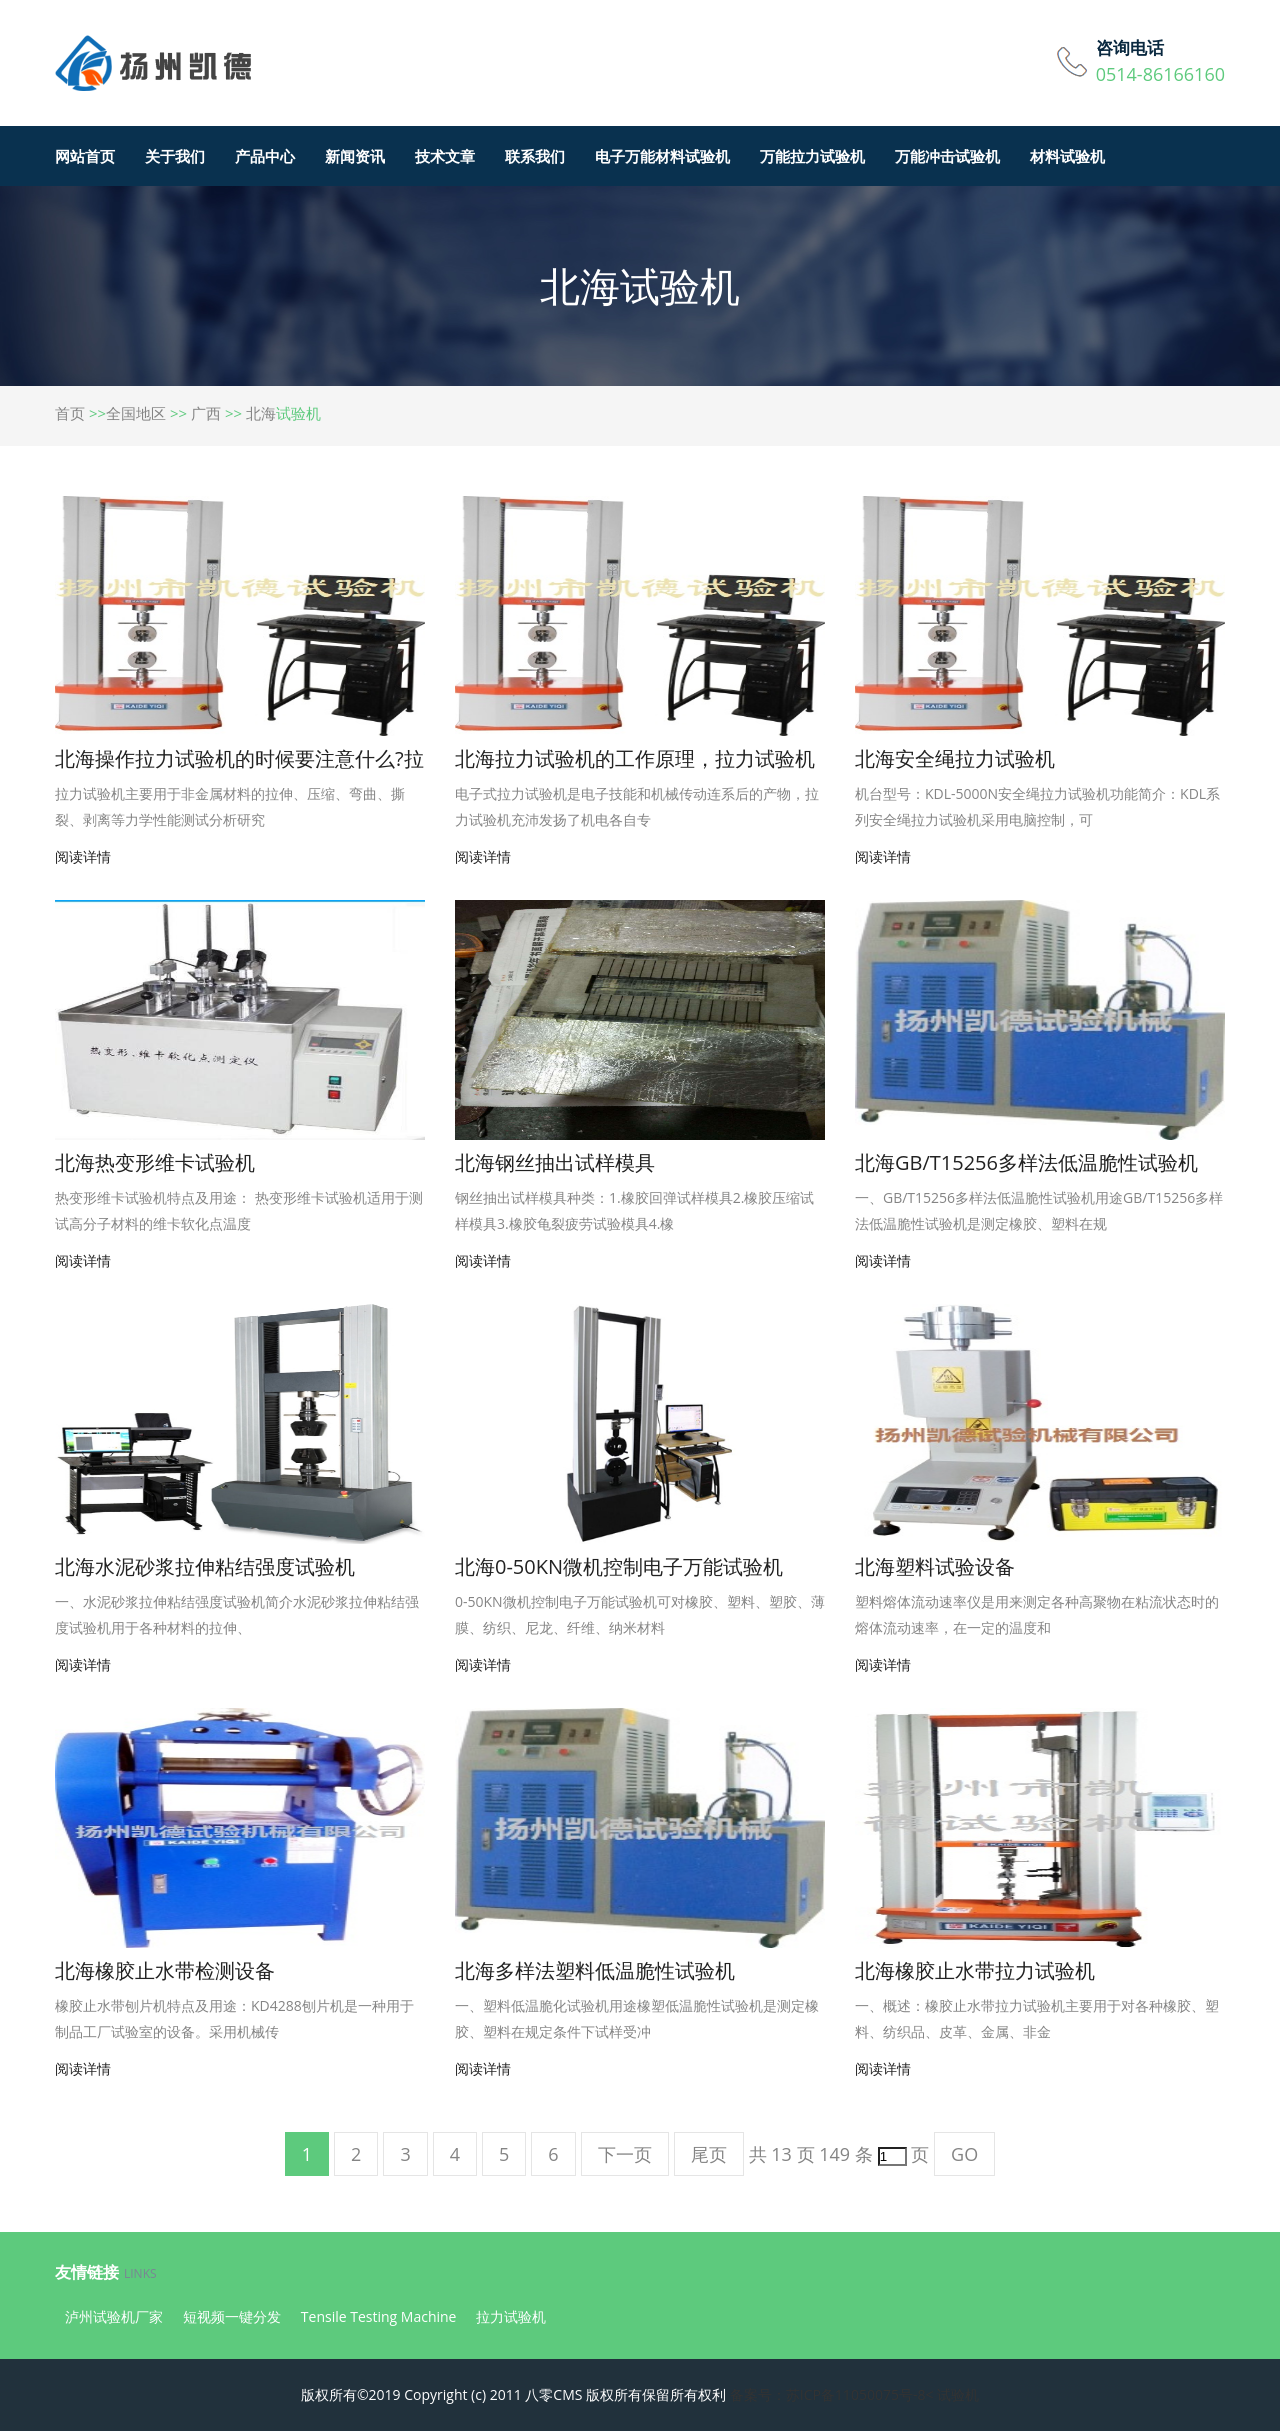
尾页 (709, 2154)
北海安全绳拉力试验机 (955, 758)
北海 (261, 413)
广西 (206, 413)
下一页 (625, 2154)
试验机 (958, 2394)
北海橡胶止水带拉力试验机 (975, 1970)
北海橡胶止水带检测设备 (165, 1970)
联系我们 (535, 156)
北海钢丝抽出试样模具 (555, 1162)
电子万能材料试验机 (662, 156)
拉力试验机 (511, 2316)
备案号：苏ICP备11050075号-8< (832, 2394)
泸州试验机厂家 (114, 2316)
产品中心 (265, 156)
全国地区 (136, 413)
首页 (70, 413)
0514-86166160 (1160, 74)
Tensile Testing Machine (379, 2316)
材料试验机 (1067, 156)
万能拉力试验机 (812, 156)
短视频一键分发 (232, 2316)
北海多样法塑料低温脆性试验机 (595, 1970)
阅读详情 (83, 856)
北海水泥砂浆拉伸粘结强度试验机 (205, 1566)
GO (964, 2154)
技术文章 (445, 156)
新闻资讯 (355, 156)
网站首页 (85, 156)
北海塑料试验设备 (935, 1566)
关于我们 (175, 156)
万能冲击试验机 (947, 156)
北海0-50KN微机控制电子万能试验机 (619, 1566)
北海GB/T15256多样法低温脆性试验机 (1026, 1162)
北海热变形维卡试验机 (155, 1162)
